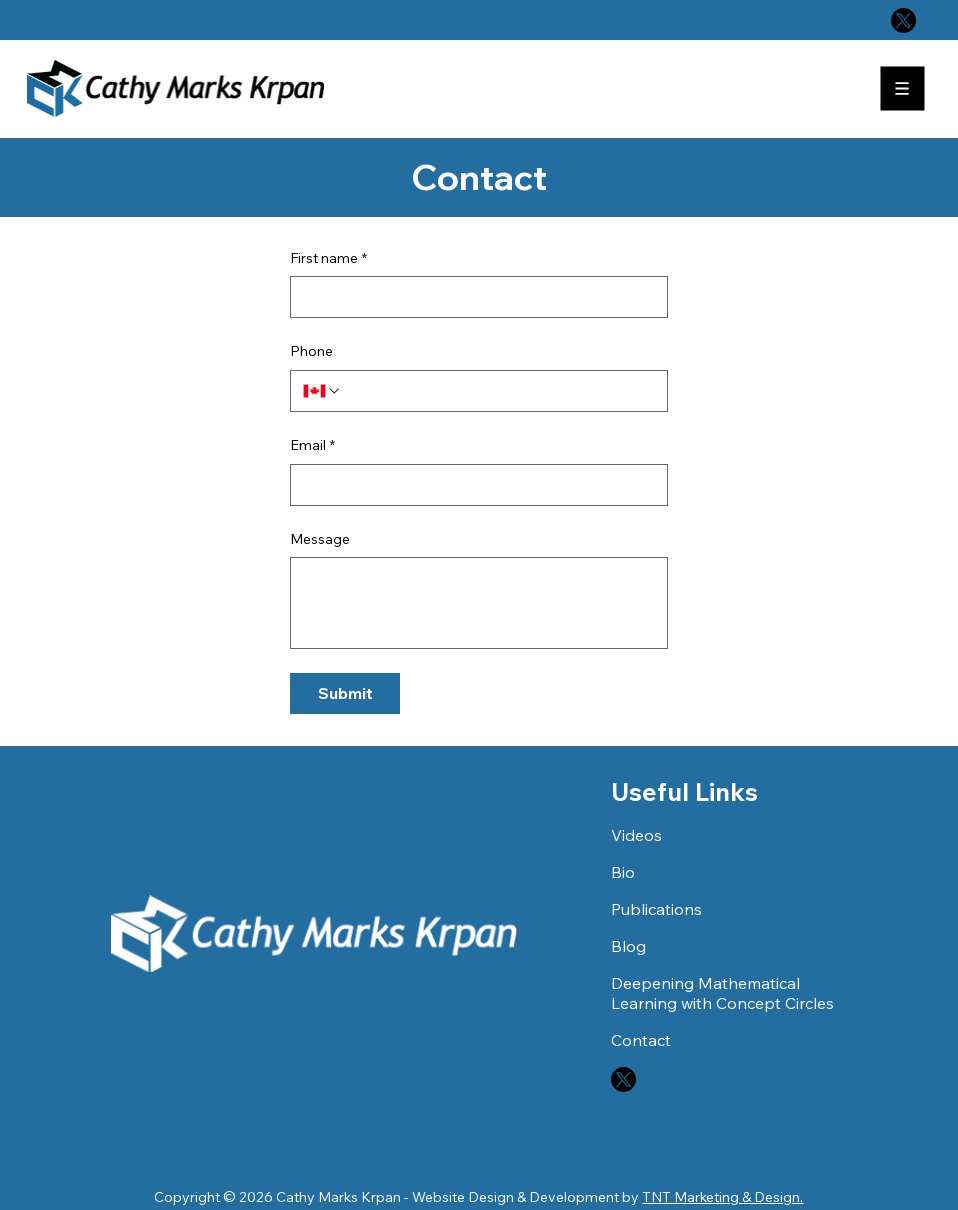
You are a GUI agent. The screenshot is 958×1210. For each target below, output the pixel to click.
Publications (656, 909)
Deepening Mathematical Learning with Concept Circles (722, 993)
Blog (628, 946)
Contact (641, 1040)
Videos (636, 835)
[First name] (472, 297)
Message (320, 539)
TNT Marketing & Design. (722, 1197)
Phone (311, 351)
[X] (903, 20)
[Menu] (904, 88)
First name (328, 259)
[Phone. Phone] (498, 391)
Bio (623, 872)
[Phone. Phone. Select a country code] (322, 391)
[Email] (472, 485)
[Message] (478, 603)
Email (312, 446)
